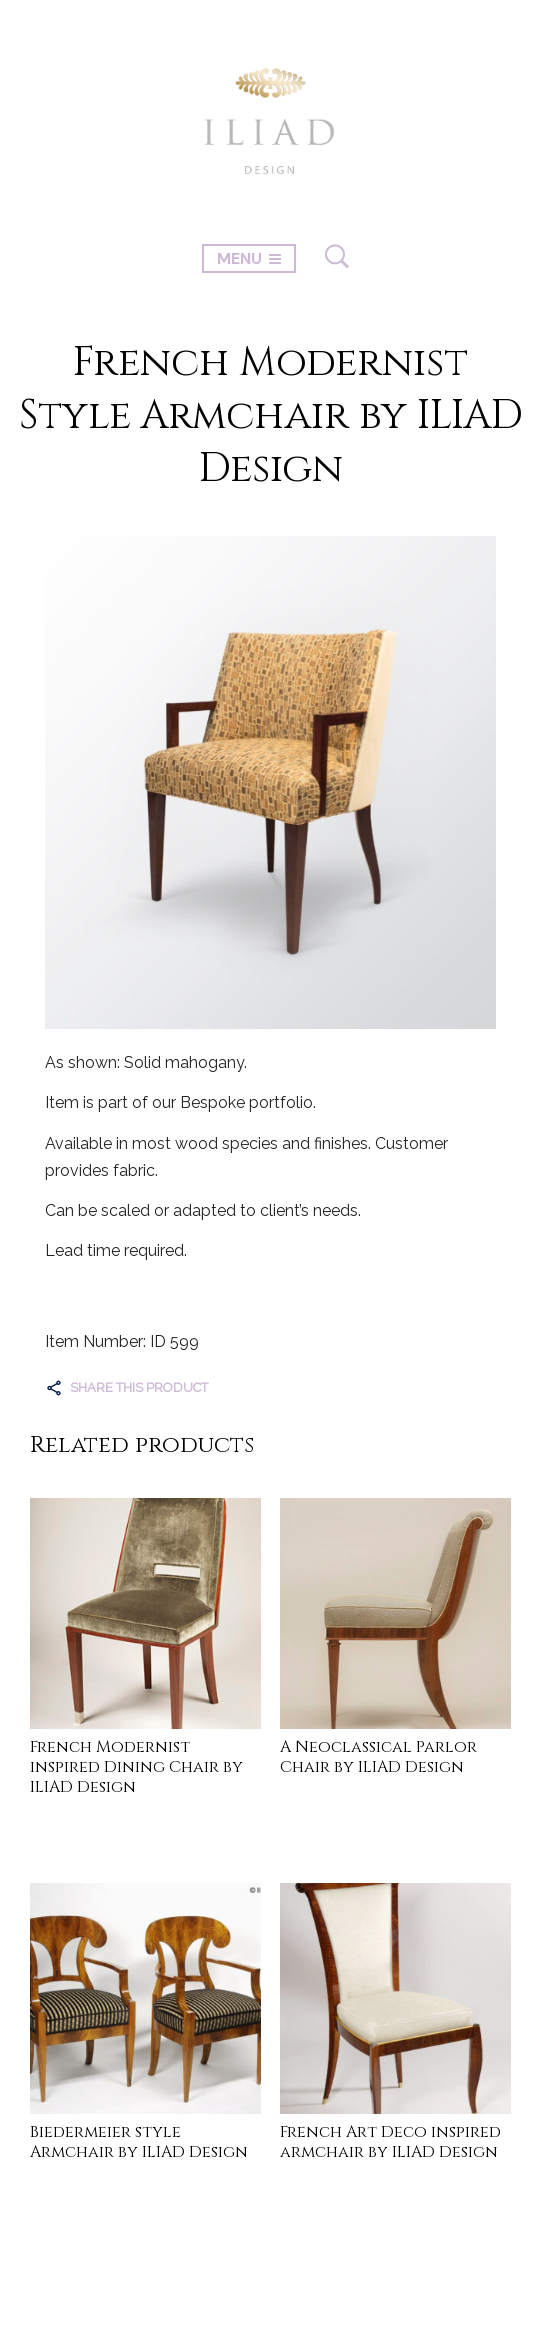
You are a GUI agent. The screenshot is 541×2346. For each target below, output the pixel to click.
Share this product (139, 1387)
